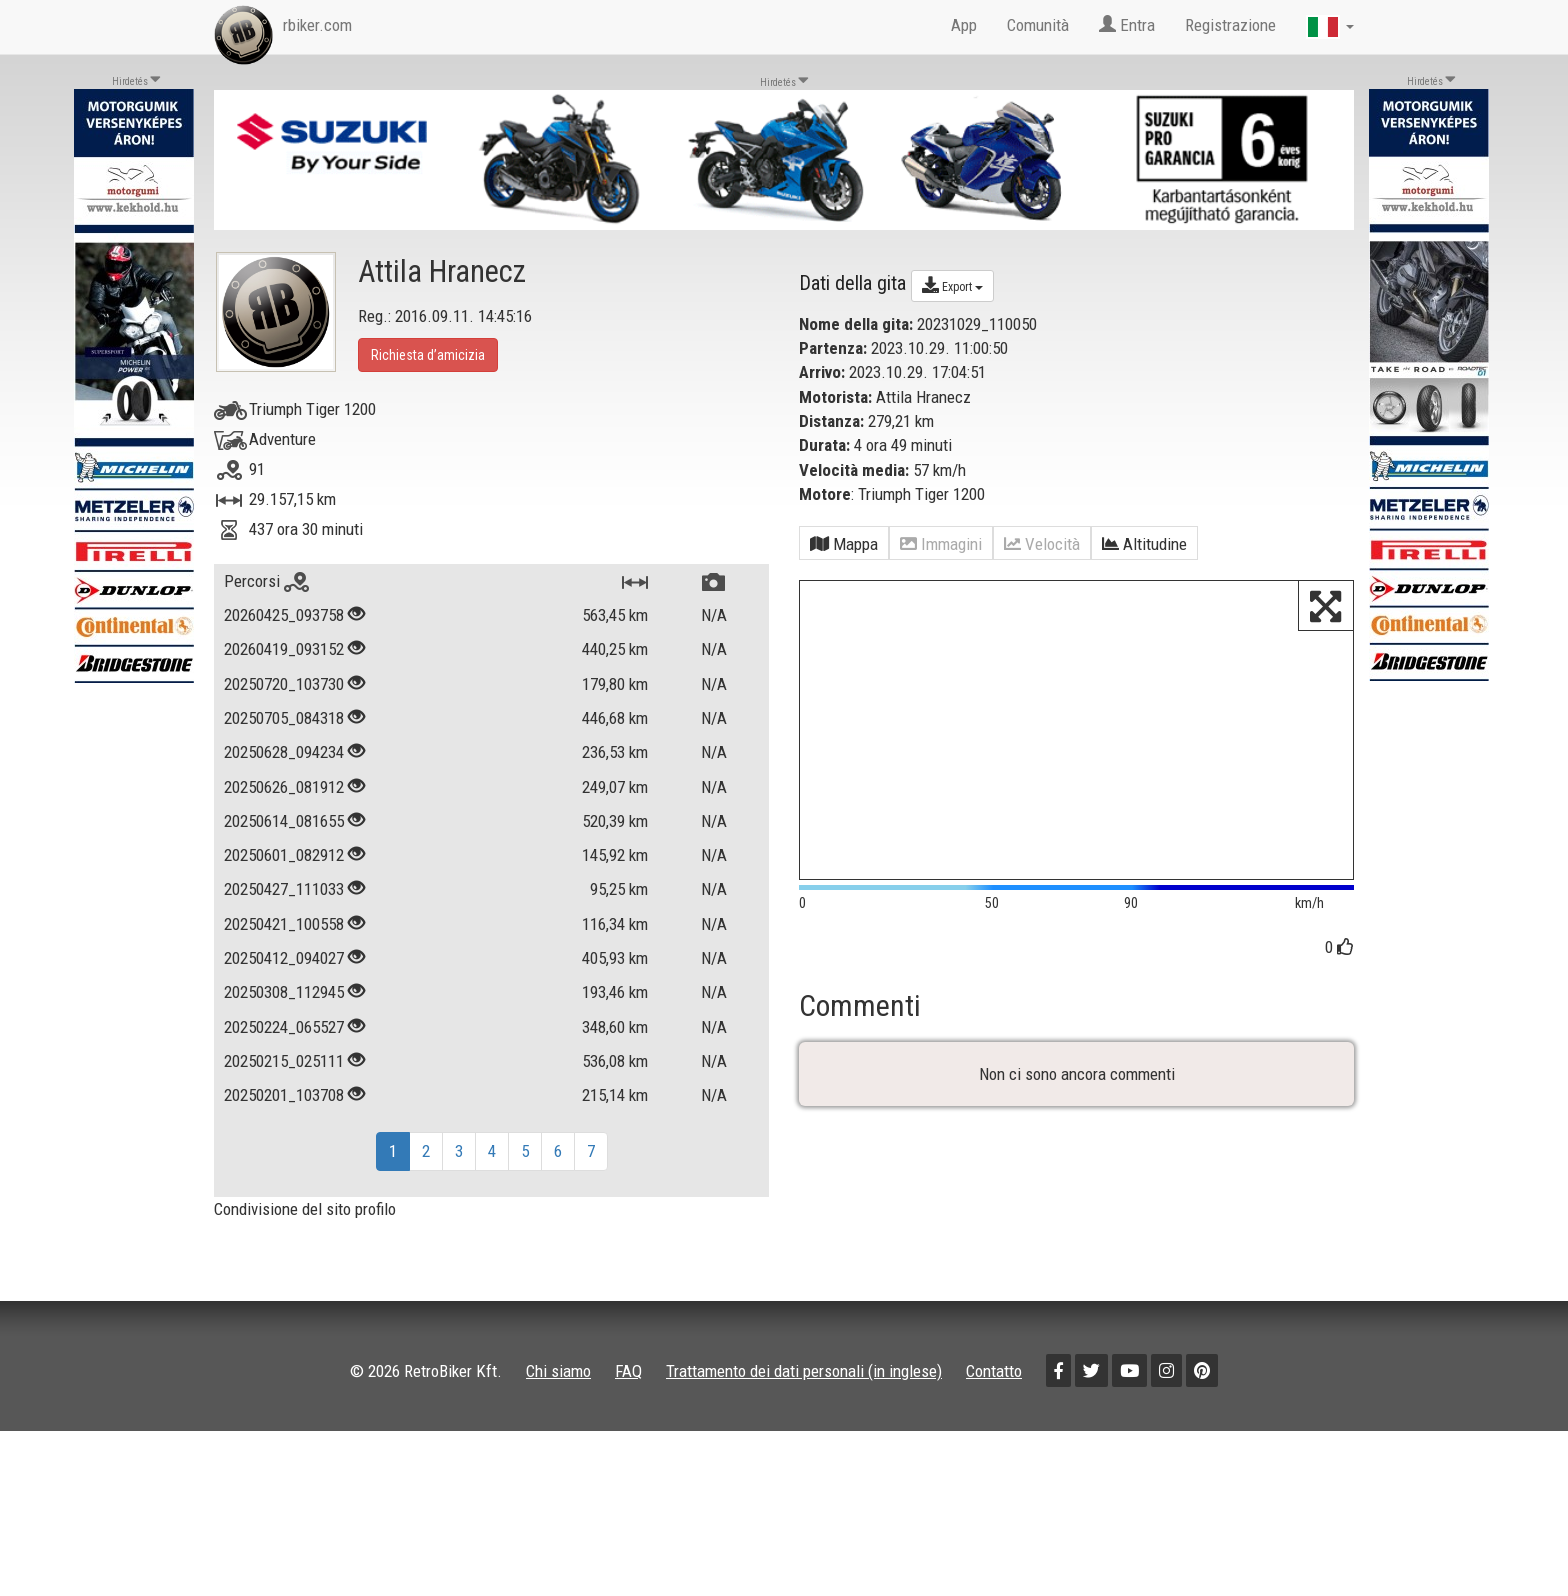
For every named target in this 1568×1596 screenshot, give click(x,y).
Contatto (994, 1371)
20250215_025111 (284, 1061)
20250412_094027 (284, 958)
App (964, 25)
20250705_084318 (284, 718)
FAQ (628, 1371)
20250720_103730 (284, 684)
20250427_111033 (284, 889)
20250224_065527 (284, 1027)
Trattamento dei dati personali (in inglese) (804, 1371)
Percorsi (266, 581)
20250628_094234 (284, 752)
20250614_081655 (284, 821)
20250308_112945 (284, 992)
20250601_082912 (284, 855)
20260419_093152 (284, 649)
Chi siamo (558, 1371)
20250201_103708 (284, 1095)
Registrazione (1230, 25)
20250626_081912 (284, 787)
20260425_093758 (284, 615)
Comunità (1038, 25)
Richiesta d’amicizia (428, 355)
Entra (1127, 25)
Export (952, 285)
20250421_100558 (284, 924)
